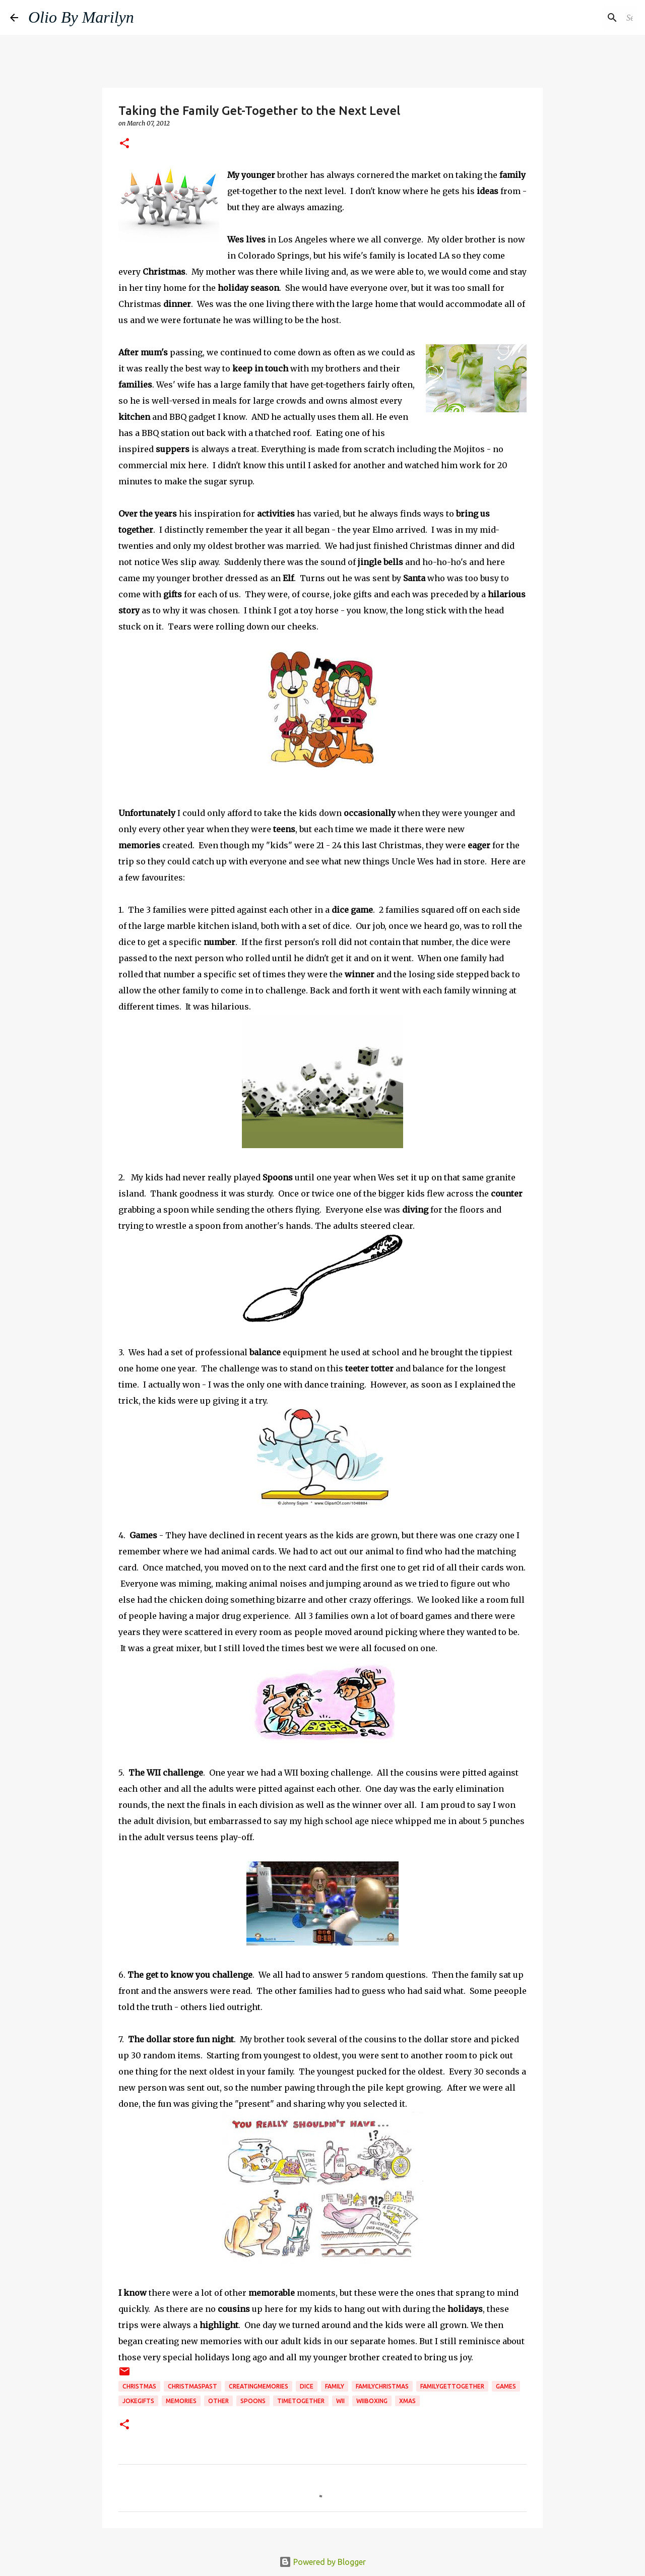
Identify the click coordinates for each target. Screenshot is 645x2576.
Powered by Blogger (322, 2561)
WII (340, 2401)
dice (306, 2386)
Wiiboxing (372, 2401)
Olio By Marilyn (81, 17)
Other (218, 2401)
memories (181, 2401)
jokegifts (138, 2401)
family (334, 2386)
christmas (139, 2386)
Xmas (407, 2401)
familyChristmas (382, 2386)
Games (506, 2386)
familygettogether (452, 2386)
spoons (253, 2401)
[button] (124, 144)
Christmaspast (192, 2386)
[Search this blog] (584, 18)
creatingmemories (258, 2386)
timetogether (301, 2401)
